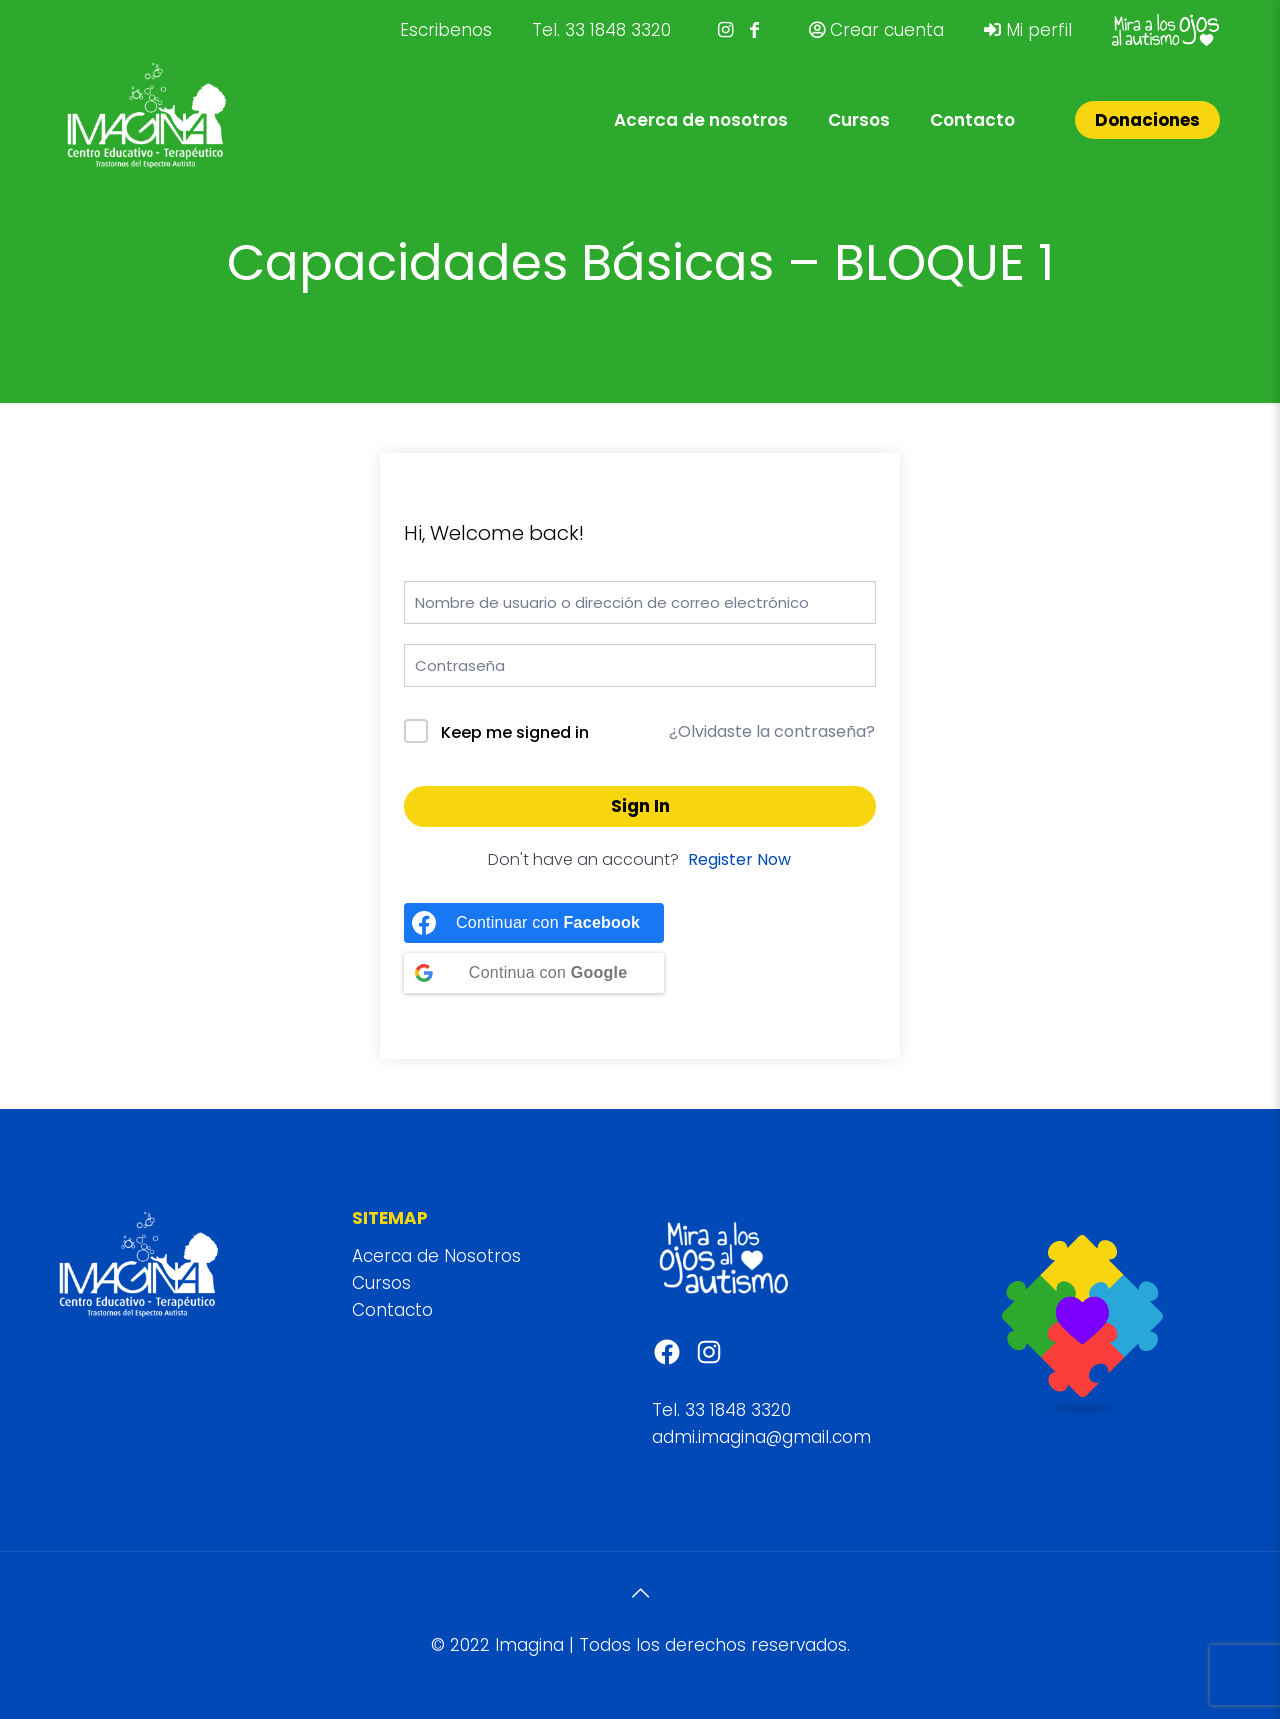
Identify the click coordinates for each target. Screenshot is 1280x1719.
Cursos (381, 1283)
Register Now (739, 859)
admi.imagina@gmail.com (761, 1437)
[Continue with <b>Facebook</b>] (534, 923)
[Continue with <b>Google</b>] (534, 973)
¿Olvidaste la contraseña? (772, 731)
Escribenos (446, 30)
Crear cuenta (876, 30)
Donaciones (1147, 120)
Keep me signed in (515, 732)
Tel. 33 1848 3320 (601, 30)
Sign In (640, 806)
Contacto (392, 1310)
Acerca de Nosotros (436, 1256)
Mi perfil (1028, 30)
